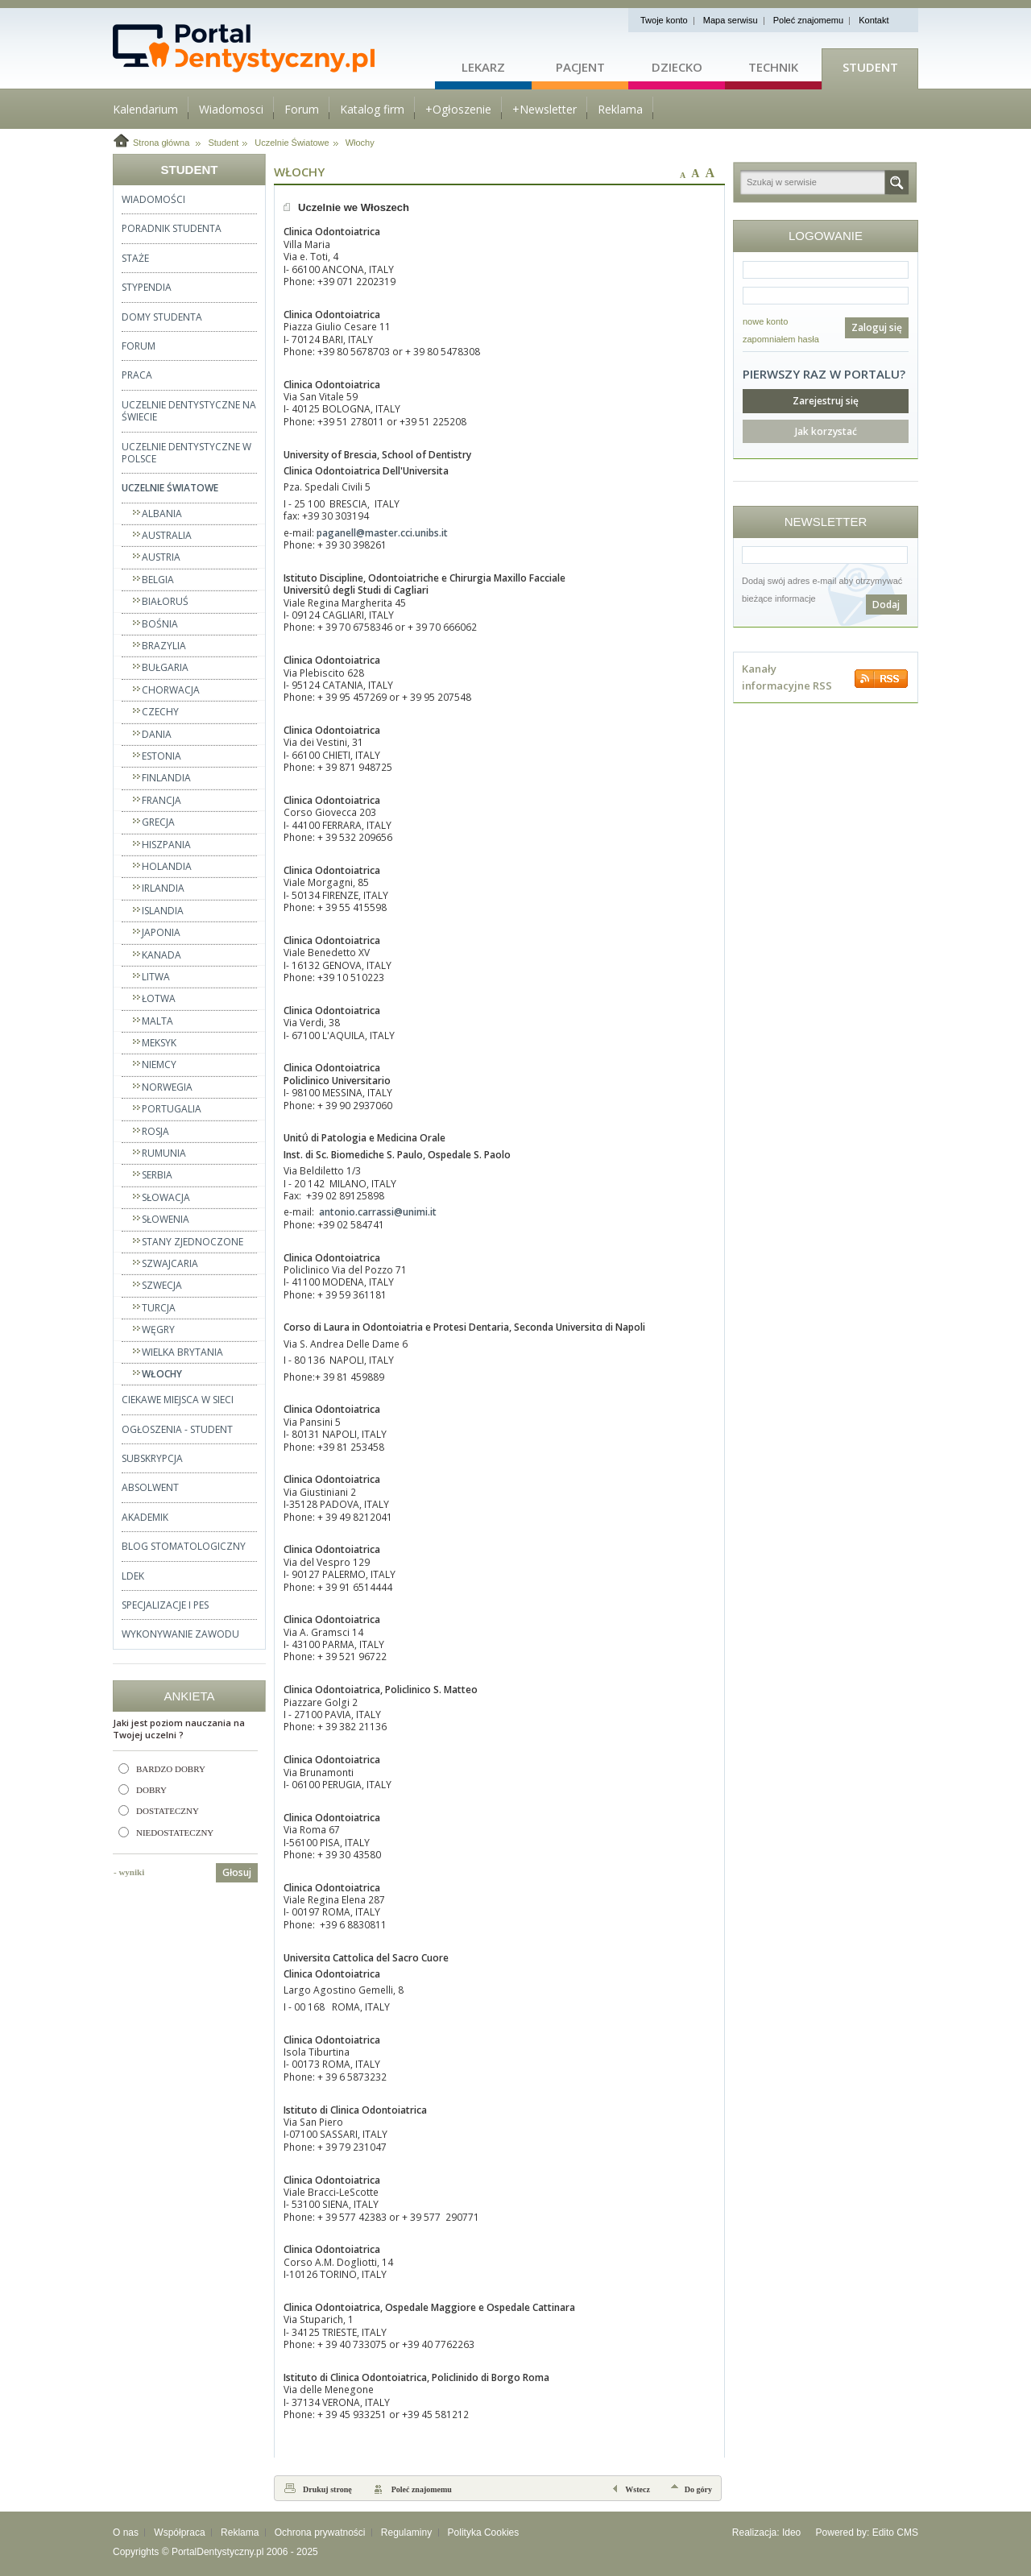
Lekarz (483, 67)
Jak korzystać (826, 431)
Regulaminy (406, 2532)
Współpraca (179, 2532)
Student (870, 67)
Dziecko (677, 67)
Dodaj (886, 604)
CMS (907, 2532)
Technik (773, 67)
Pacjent (580, 67)
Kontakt (873, 20)
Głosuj (236, 1872)
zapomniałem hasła (781, 339)
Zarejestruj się (826, 401)
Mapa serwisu (730, 20)
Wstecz (637, 2489)
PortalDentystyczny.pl (218, 2551)
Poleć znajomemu (808, 20)
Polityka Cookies (484, 2532)
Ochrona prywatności (320, 2532)
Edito (883, 2532)
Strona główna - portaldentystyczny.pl (274, 48)
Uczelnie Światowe (292, 142)
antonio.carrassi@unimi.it (378, 1212)
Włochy (360, 142)
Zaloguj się (876, 327)
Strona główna (161, 142)
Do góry (698, 2489)
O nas (126, 2532)
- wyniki (129, 1872)
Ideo (791, 2532)
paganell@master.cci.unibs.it (382, 533)
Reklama (240, 2532)
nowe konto (765, 321)
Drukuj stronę (327, 2489)
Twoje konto (664, 20)
